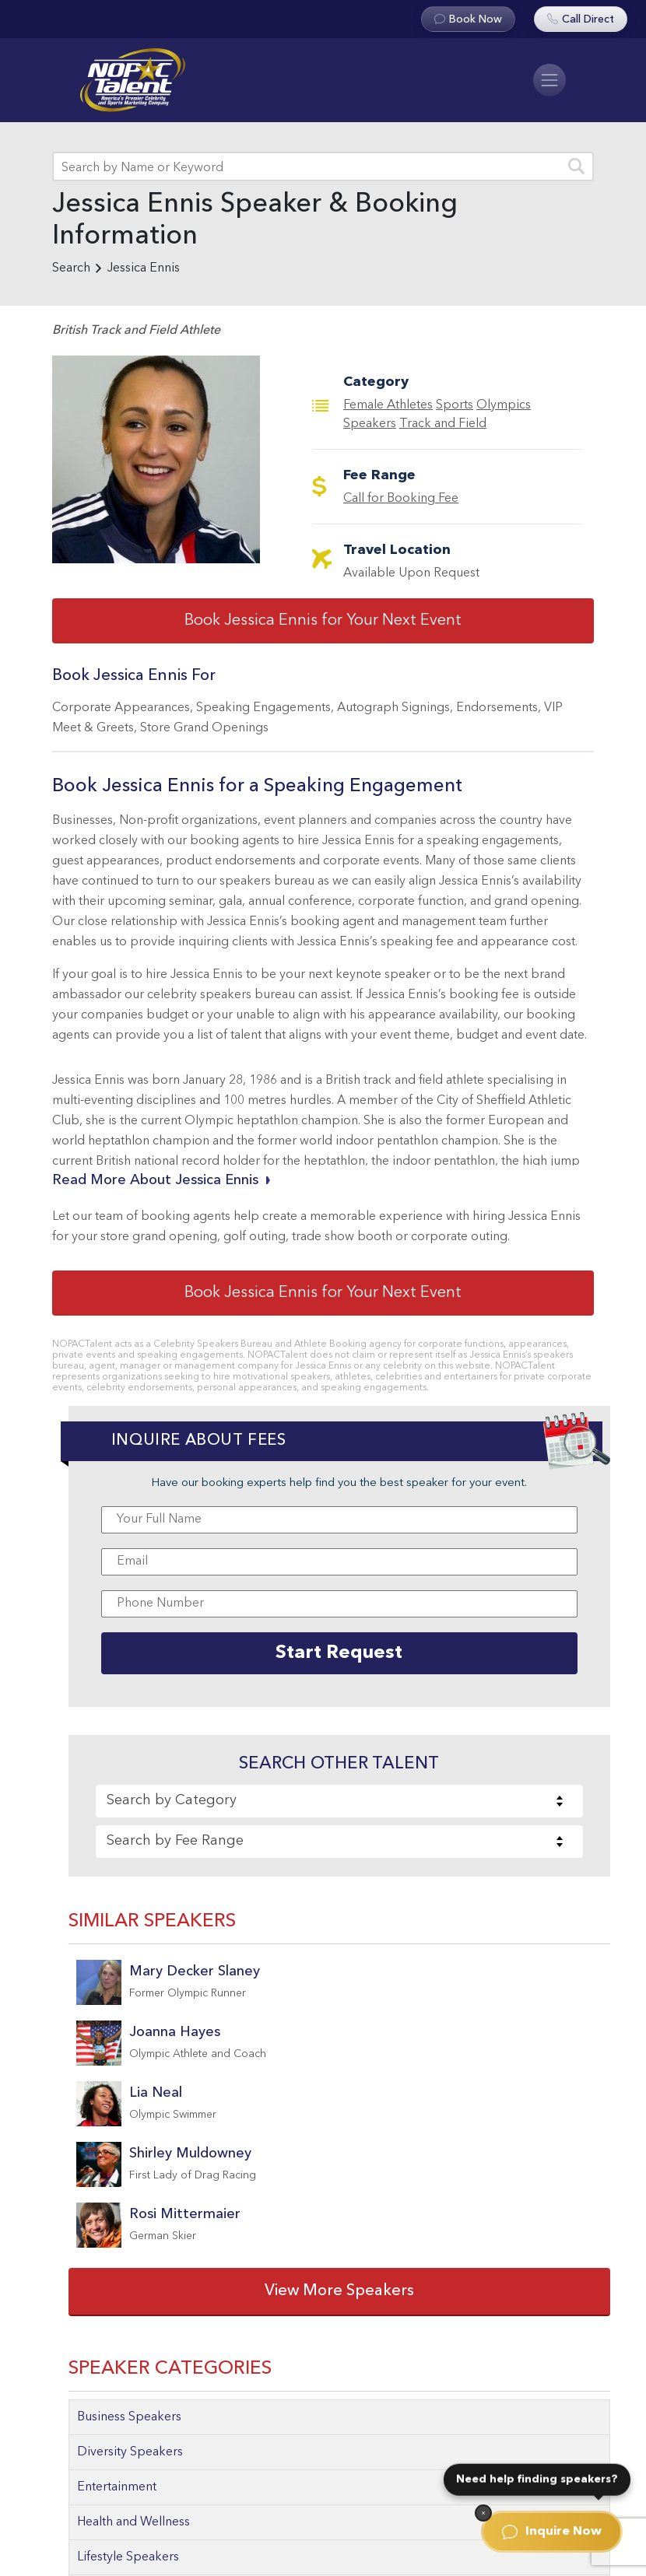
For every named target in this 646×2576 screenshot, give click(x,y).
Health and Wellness (133, 2522)
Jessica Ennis (143, 268)
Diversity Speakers (130, 2452)
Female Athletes (388, 405)
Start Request (339, 1653)
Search (71, 268)
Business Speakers (129, 2417)
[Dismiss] (483, 2513)
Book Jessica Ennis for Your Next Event (323, 621)
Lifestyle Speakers (128, 2557)
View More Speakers (339, 2291)
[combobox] (339, 1801)
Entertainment (116, 2487)
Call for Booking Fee (400, 498)
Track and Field (442, 424)
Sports (454, 405)
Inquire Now (552, 2531)
